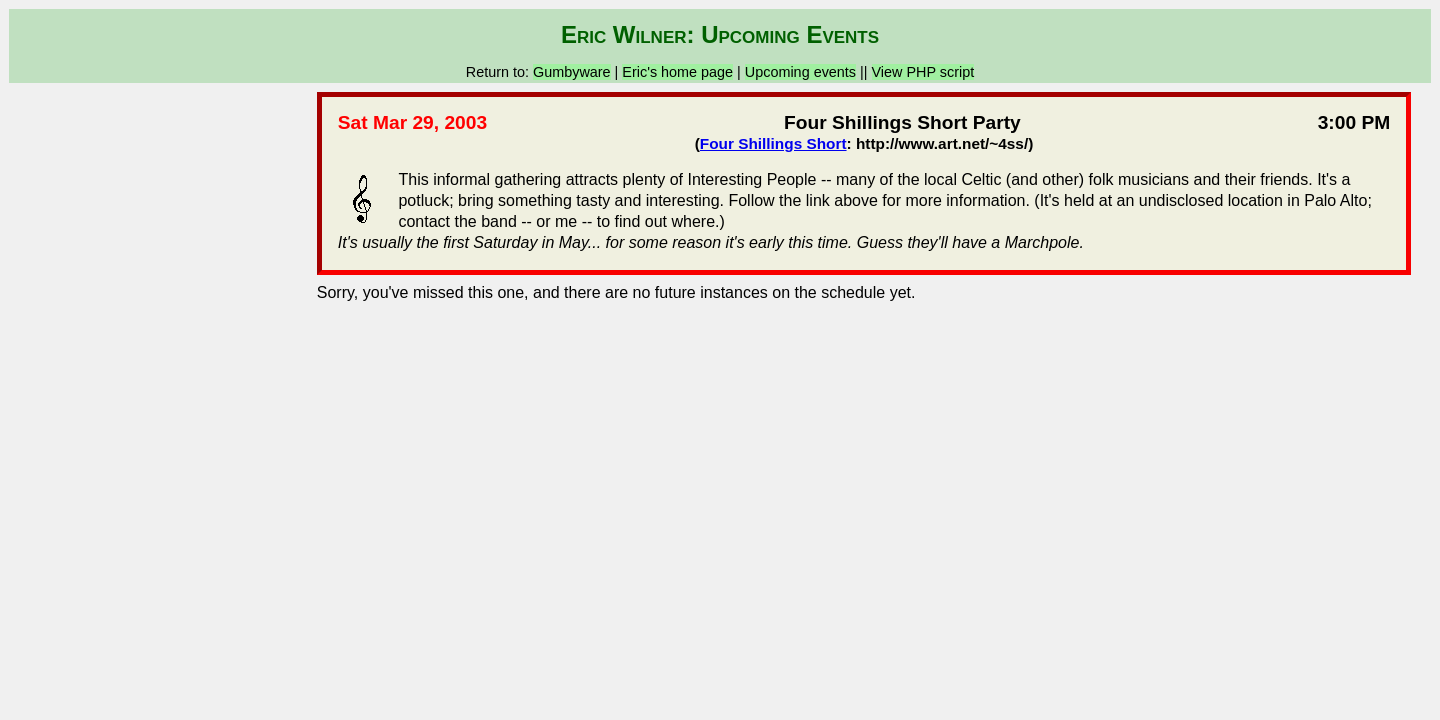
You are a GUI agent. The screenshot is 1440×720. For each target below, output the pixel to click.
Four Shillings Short (773, 143)
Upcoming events (800, 72)
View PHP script (923, 72)
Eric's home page (677, 72)
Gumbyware (572, 72)
